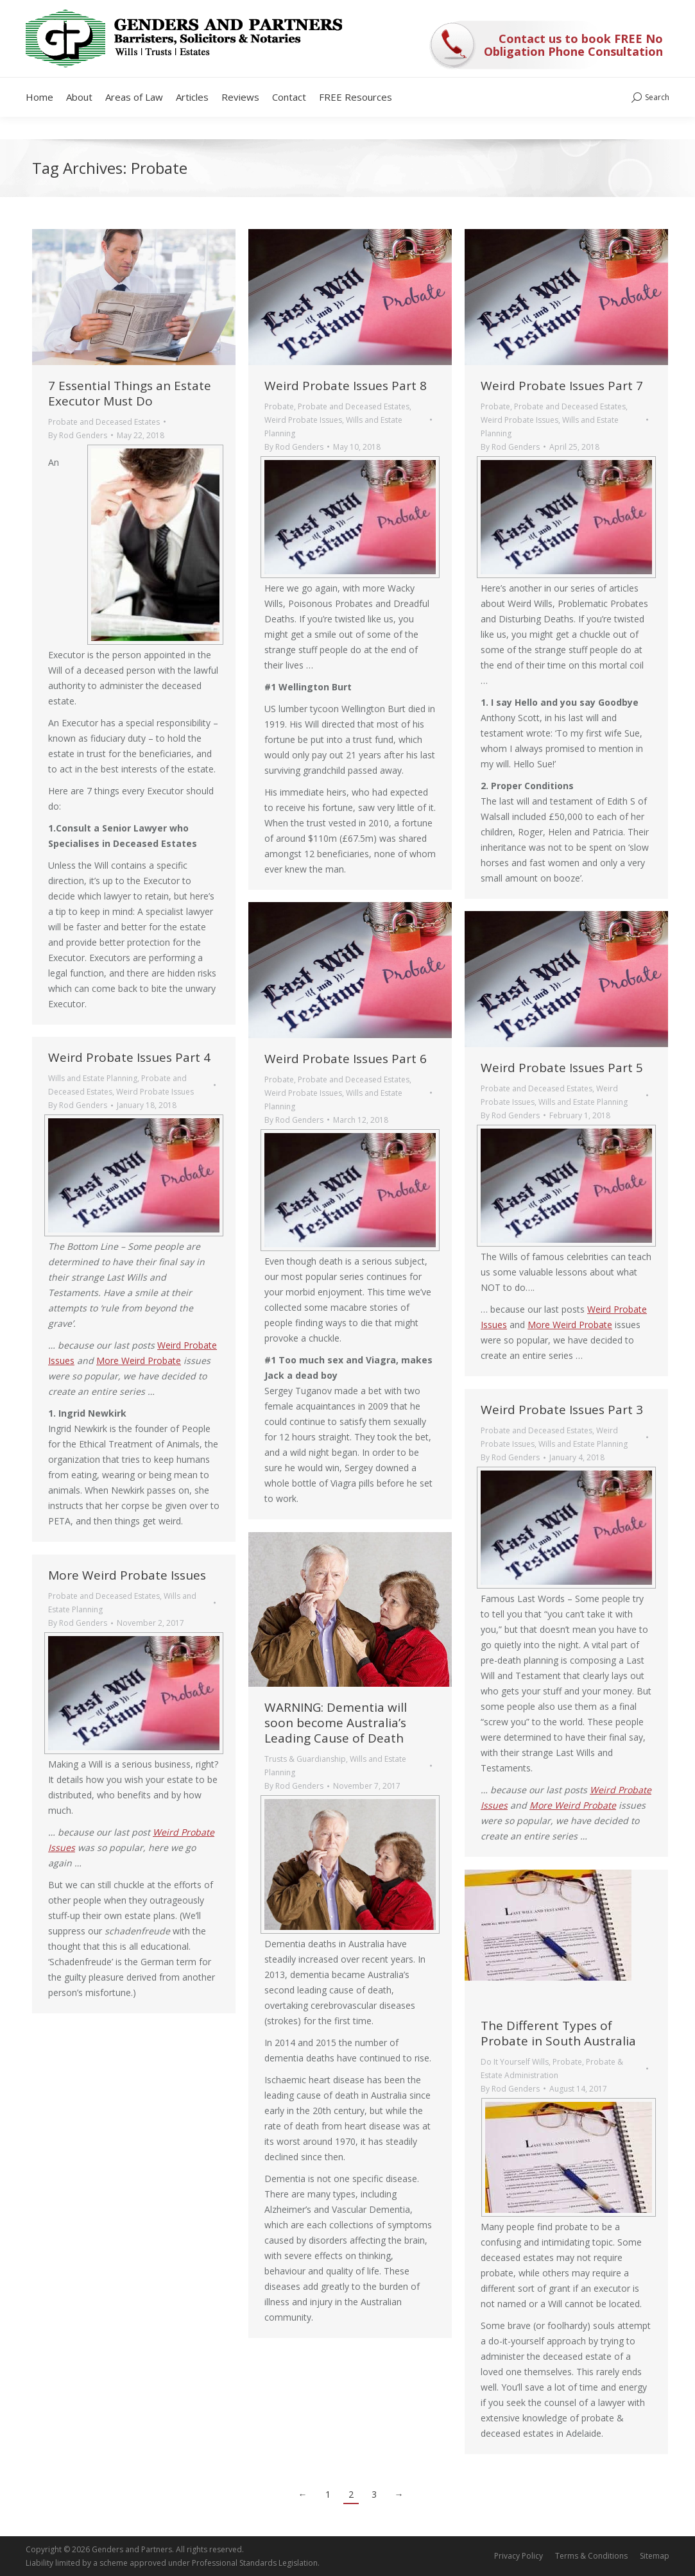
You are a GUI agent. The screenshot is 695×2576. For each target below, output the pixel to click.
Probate (279, 406)
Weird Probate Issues (303, 419)
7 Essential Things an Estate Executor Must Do (129, 393)
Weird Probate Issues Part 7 (562, 385)
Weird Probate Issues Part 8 (345, 385)
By (77, 435)
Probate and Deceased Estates (104, 421)
